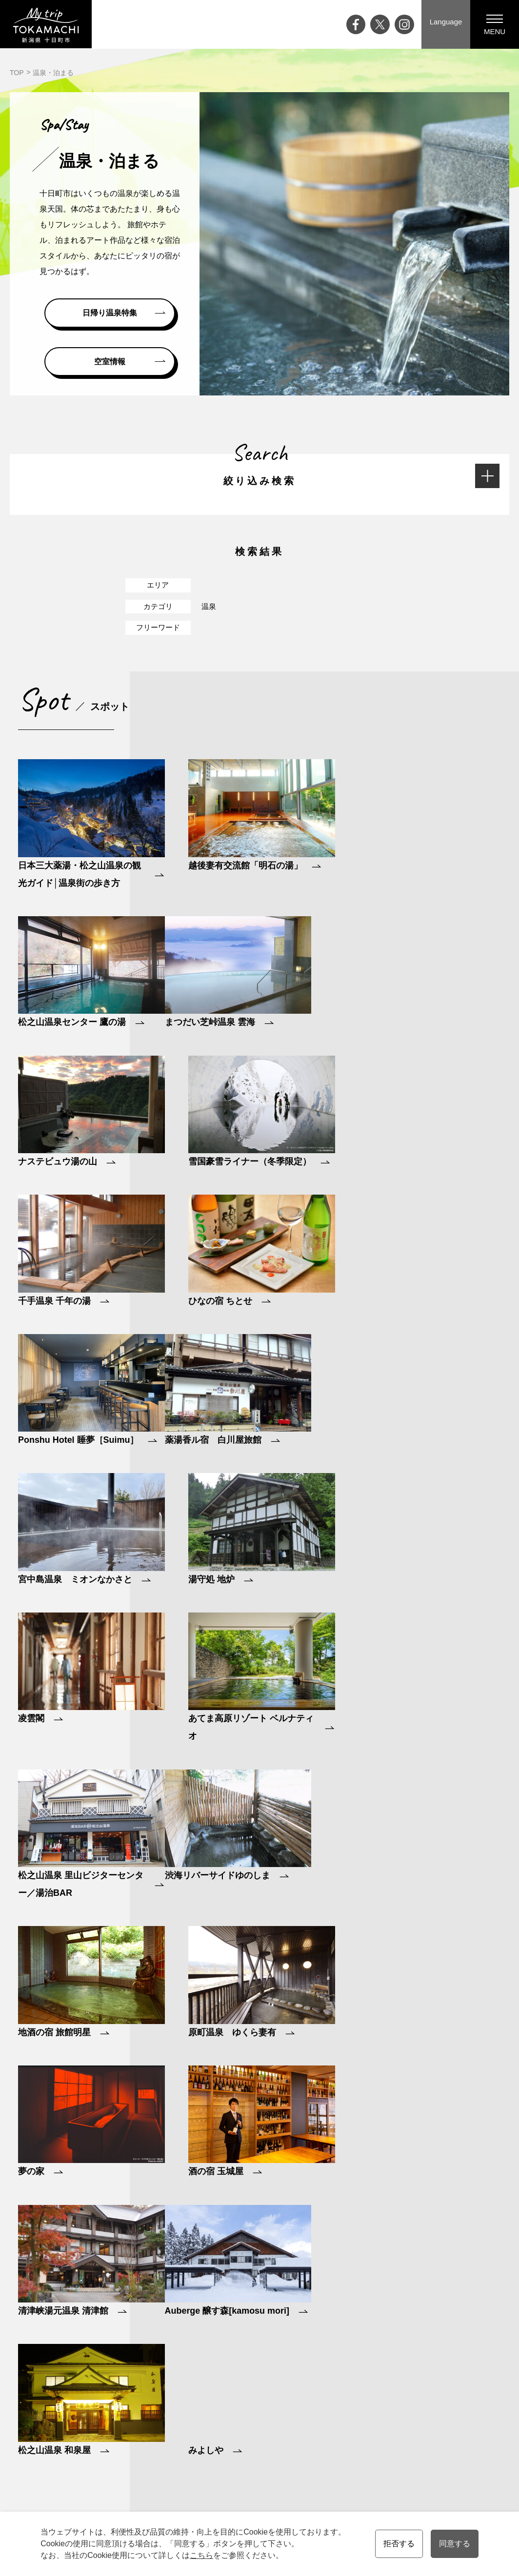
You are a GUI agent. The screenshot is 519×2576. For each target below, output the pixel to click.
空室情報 (109, 361)
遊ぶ (320, 2415)
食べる (323, 2429)
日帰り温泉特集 (109, 313)
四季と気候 (261, 2429)
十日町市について (271, 2415)
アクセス (202, 2470)
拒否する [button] (399, 2543)
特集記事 (202, 2429)
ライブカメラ (208, 2456)
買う (320, 2442)
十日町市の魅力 (268, 2401)
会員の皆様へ (466, 2511)
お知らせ (202, 2483)
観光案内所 (451, 2388)
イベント (202, 2401)
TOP (17, 73)
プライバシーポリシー (468, 2442)
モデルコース (399, 2401)
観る (320, 2401)
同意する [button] (454, 2543)
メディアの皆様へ (461, 2415)
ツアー (389, 2415)
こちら (201, 2555)
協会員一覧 (451, 2456)
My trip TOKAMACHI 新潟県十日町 (46, 24)
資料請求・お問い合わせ (471, 2401)
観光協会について (461, 2429)
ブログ (198, 2415)
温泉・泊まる (333, 2456)
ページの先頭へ (508, 2305)
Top (194, 2388)
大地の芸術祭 (208, 2442)
